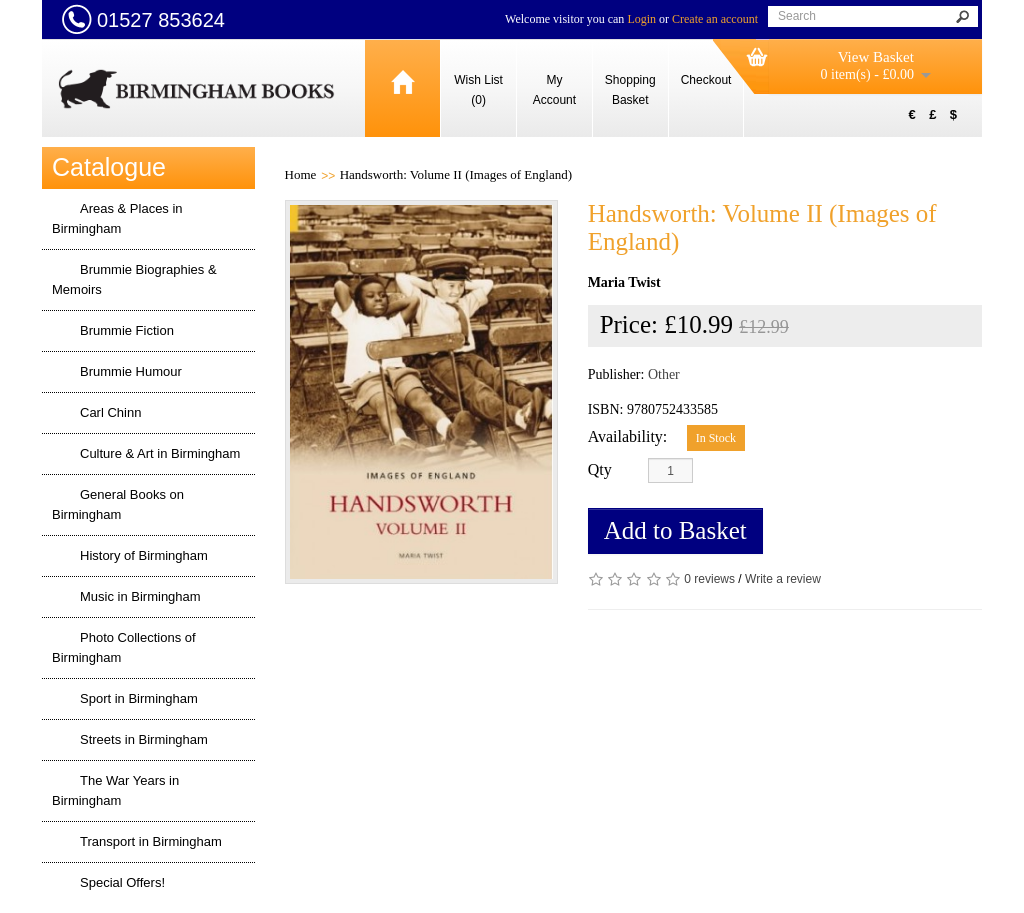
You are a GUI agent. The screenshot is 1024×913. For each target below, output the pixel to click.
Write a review (783, 579)
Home (301, 174)
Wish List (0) (478, 90)
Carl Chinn (110, 412)
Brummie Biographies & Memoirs (134, 279)
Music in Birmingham (140, 596)
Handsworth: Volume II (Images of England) (456, 174)
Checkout (706, 80)
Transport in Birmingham (151, 841)
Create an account (715, 19)
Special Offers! (122, 882)
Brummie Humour (131, 371)
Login (641, 19)
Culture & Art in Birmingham (160, 453)
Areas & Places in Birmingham (117, 218)
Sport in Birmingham (139, 698)
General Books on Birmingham (118, 504)
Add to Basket (675, 530)
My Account (554, 90)
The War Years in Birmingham (115, 790)
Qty (600, 469)
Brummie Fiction (127, 330)
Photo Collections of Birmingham (124, 647)
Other (664, 374)
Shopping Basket (630, 90)
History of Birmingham (144, 555)
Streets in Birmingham (144, 739)
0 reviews (709, 579)
